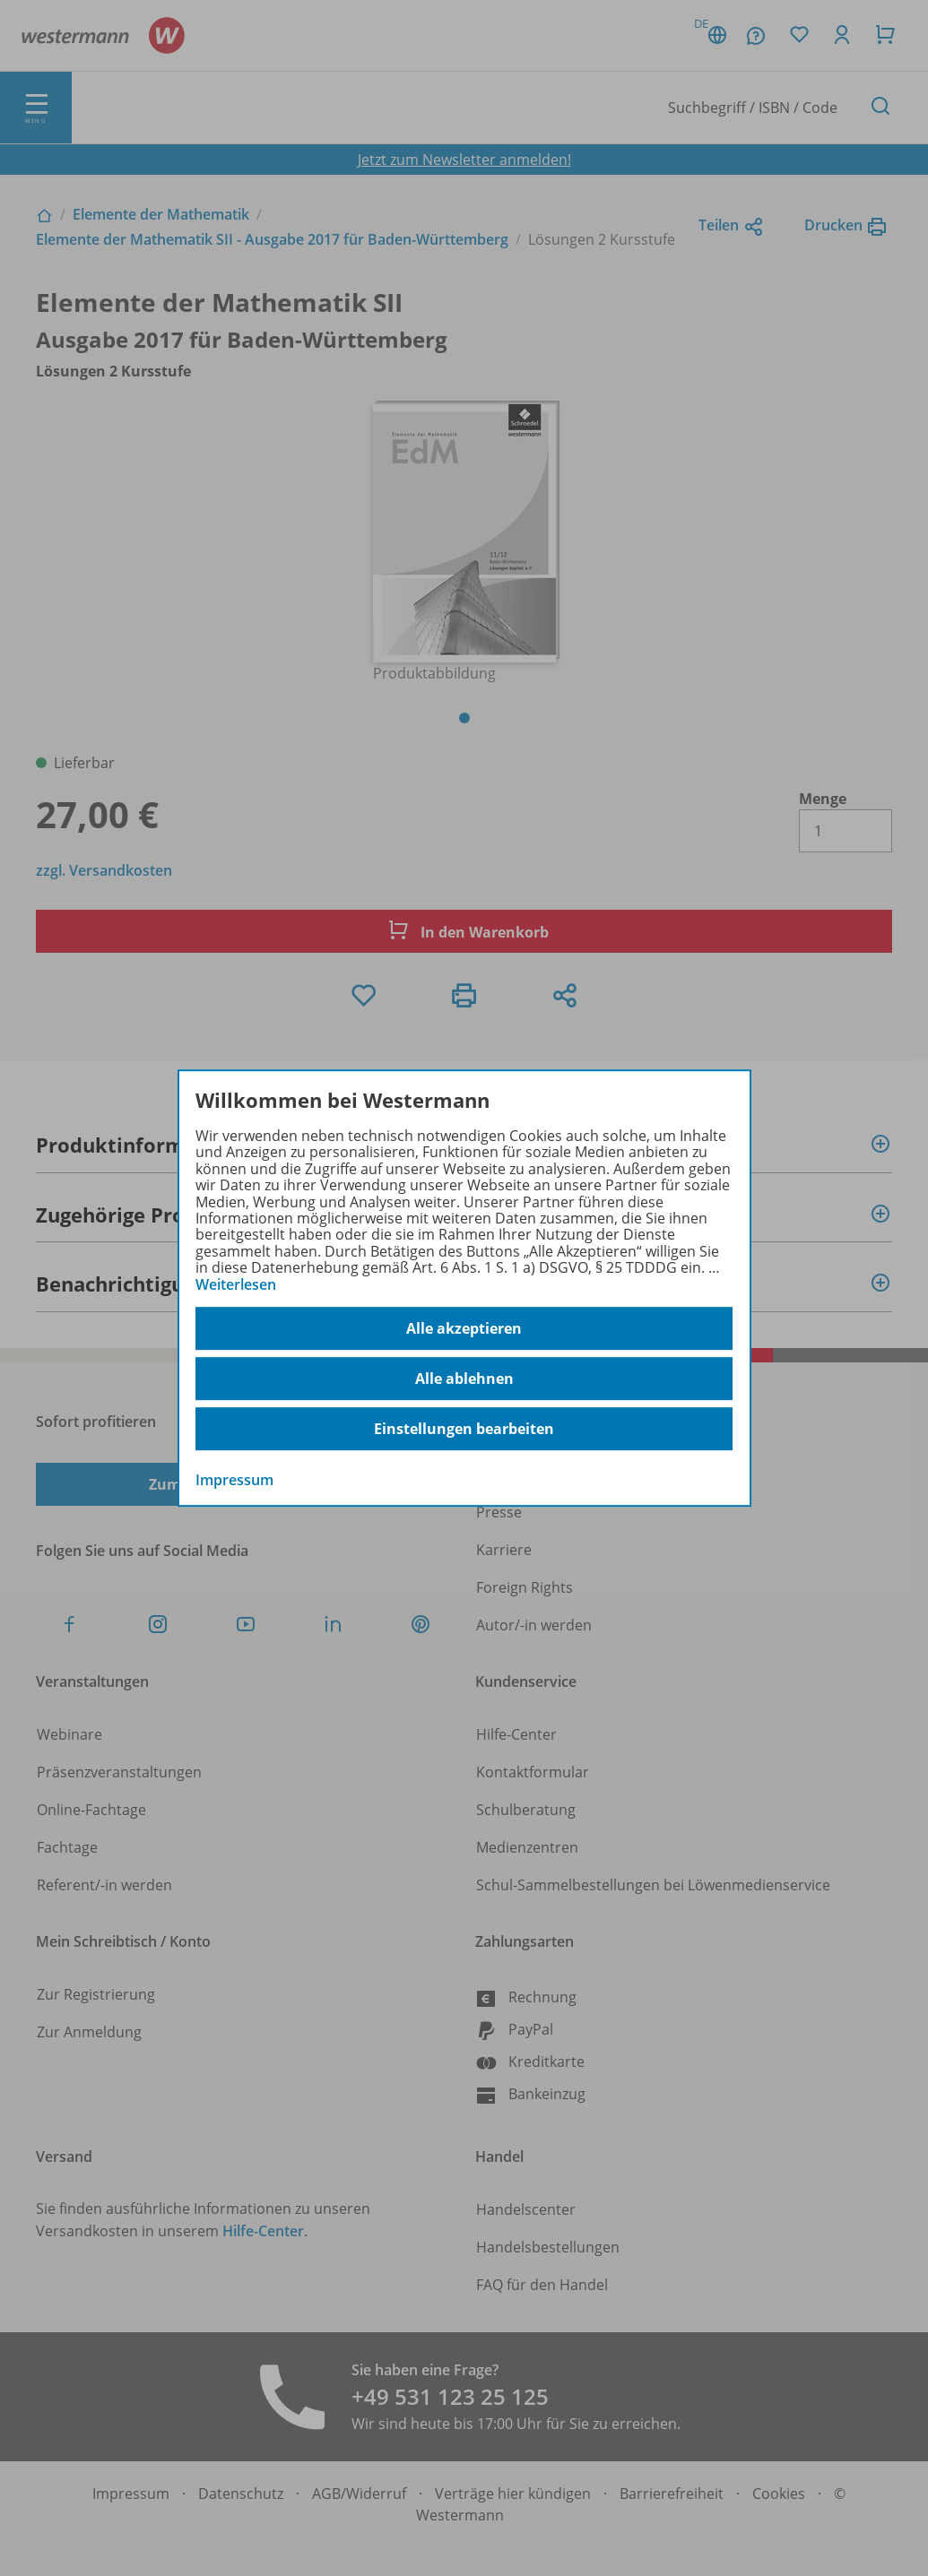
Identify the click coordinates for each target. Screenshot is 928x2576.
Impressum (234, 1480)
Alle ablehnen (464, 1378)
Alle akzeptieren (464, 1328)
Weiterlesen (235, 1284)
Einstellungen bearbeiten (464, 1429)
